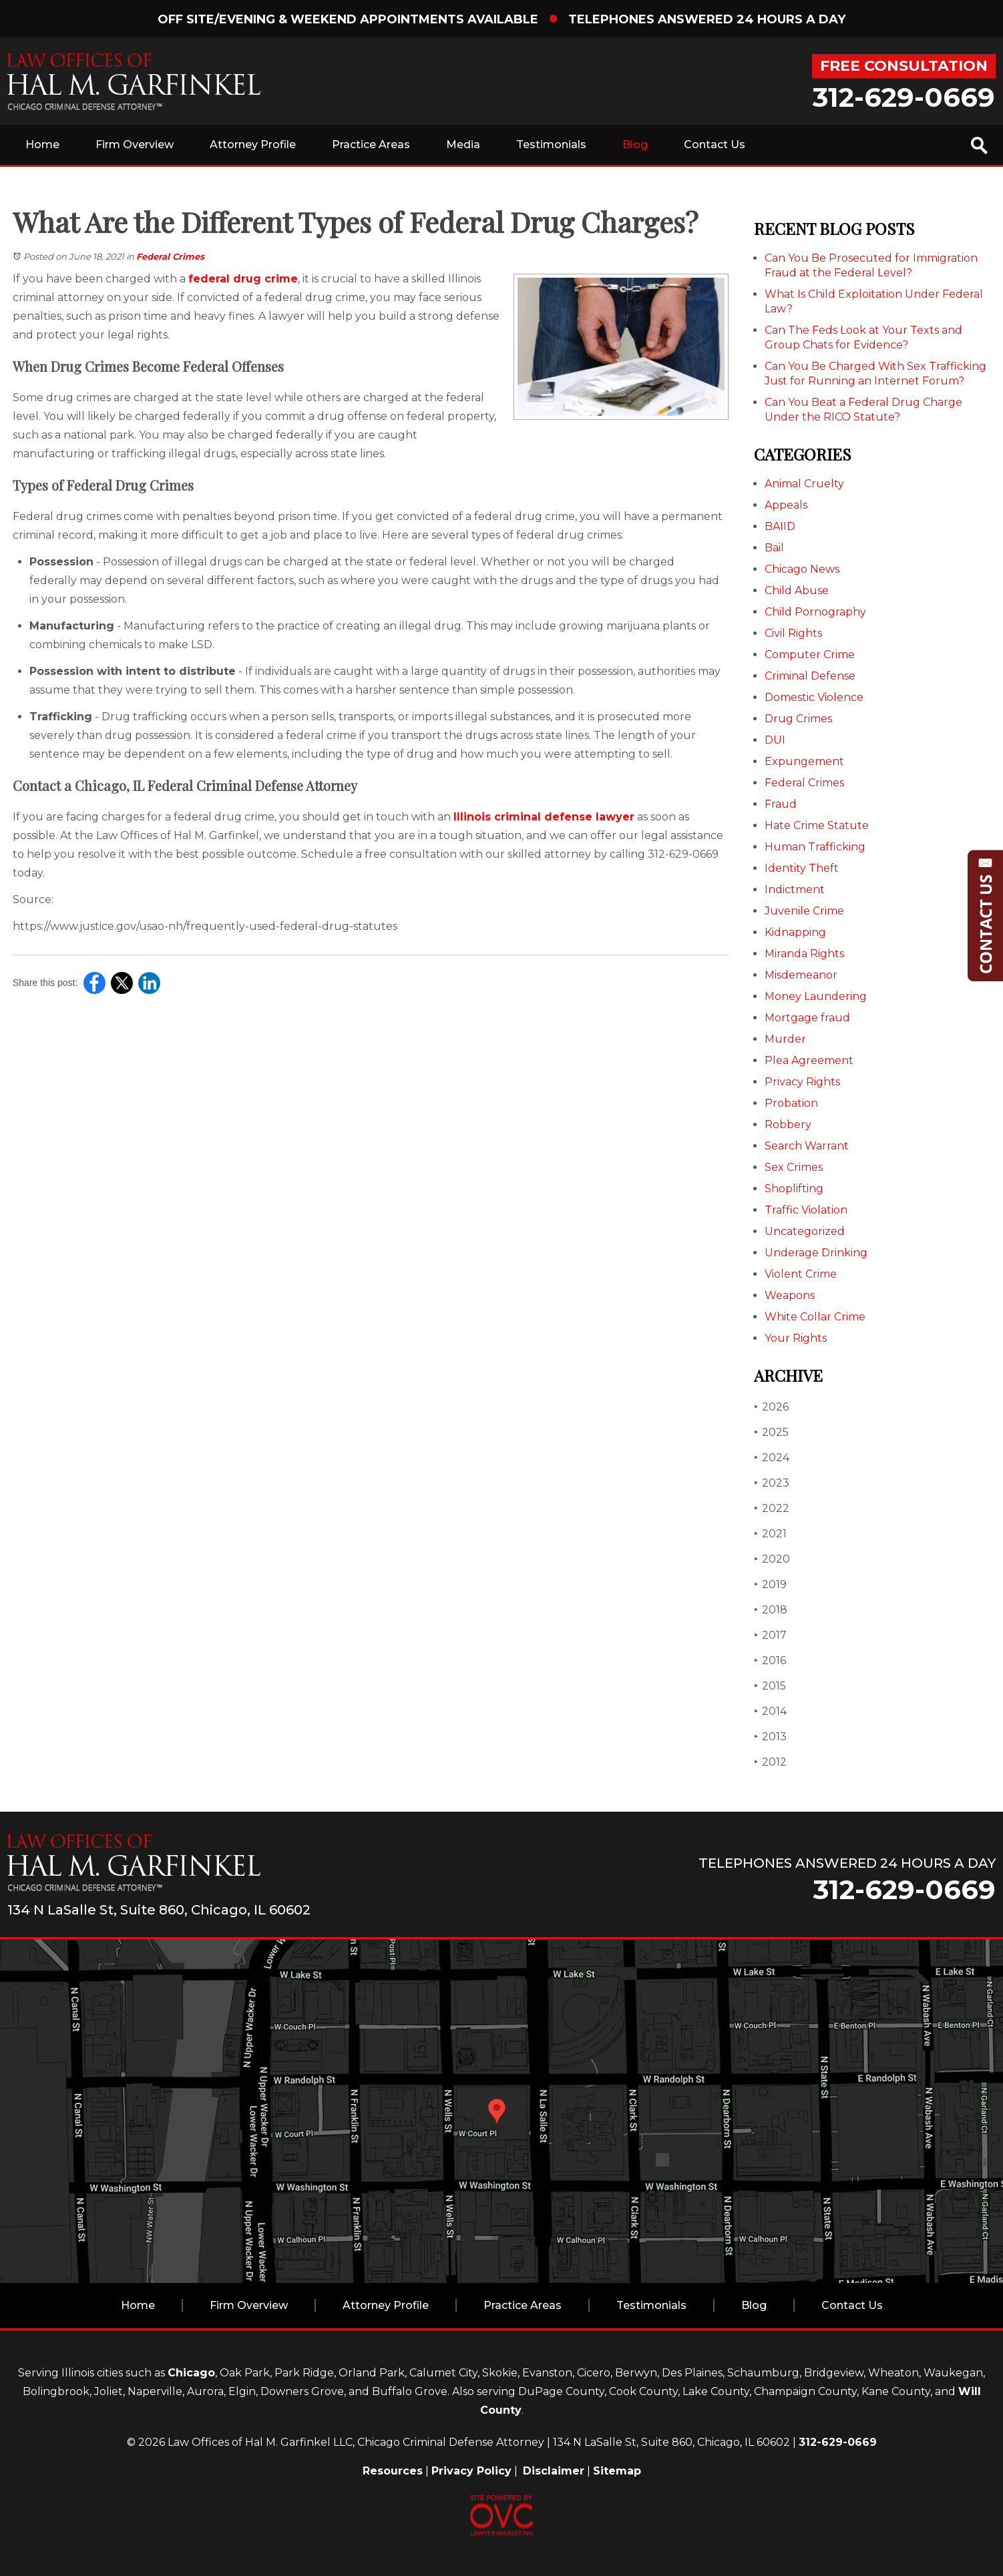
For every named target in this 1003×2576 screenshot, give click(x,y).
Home (42, 144)
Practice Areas (371, 144)
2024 (771, 1458)
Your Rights (796, 1338)
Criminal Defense (810, 676)
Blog (635, 144)
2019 (770, 1584)
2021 (770, 1534)
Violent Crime (801, 1274)
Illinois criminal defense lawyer (543, 816)
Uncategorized (805, 1231)
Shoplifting (794, 1188)
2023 (771, 1483)
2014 (770, 1711)
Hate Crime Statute (817, 825)
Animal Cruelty (804, 483)
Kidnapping (795, 932)
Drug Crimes (798, 718)
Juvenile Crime (804, 911)
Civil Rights (793, 633)
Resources (393, 2471)
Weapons (790, 1295)
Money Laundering (816, 996)
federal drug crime (243, 278)
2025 (771, 1432)
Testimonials (551, 144)
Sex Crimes (794, 1167)
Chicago (191, 2372)
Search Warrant (807, 1145)
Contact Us (714, 144)
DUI (775, 740)
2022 (771, 1508)
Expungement (804, 761)
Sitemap (617, 2471)
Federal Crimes (170, 256)
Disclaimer (553, 2471)
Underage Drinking (816, 1252)
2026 (771, 1407)
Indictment (795, 889)
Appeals (786, 505)
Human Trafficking (815, 846)
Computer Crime (810, 654)
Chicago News (802, 569)
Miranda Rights (804, 953)
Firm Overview (134, 144)
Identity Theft (802, 868)
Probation (791, 1103)
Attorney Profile (253, 144)
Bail (774, 547)
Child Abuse (797, 590)
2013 (770, 1737)
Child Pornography (815, 611)
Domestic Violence (814, 697)
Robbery (788, 1124)
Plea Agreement (809, 1060)
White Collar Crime (815, 1316)
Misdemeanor (801, 975)
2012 (770, 1762)
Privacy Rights (802, 1081)
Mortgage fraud (807, 1017)
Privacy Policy (471, 2471)
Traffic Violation (806, 1210)
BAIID (780, 526)
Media (463, 144)
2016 (770, 1660)
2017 (770, 1635)
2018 (770, 1610)
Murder (785, 1039)
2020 (772, 1559)
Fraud (781, 804)
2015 (770, 1686)
